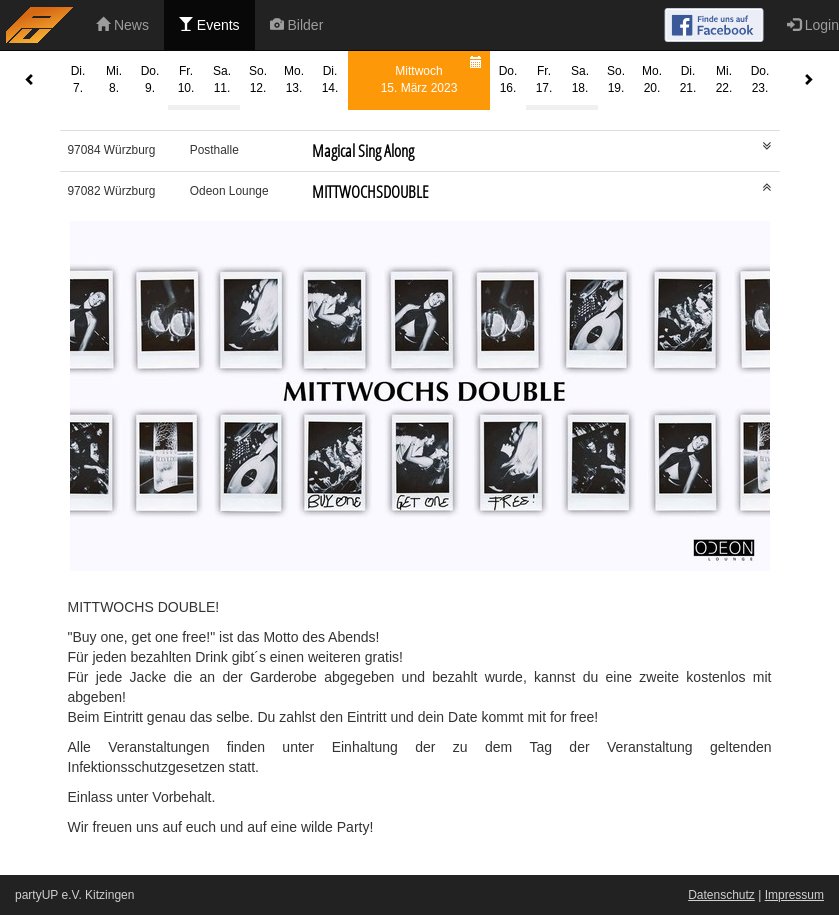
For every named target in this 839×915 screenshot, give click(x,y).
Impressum (794, 895)
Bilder (297, 25)
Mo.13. (294, 79)
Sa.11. (222, 79)
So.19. (616, 79)
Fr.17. (544, 79)
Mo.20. (652, 79)
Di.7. (78, 79)
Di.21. (688, 79)
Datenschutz (721, 895)
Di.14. (330, 79)
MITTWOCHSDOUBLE (370, 191)
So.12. (258, 79)
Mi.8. (114, 79)
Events (209, 25)
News (122, 25)
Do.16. (508, 79)
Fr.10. (186, 79)
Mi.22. (724, 79)
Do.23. (760, 79)
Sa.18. (580, 79)
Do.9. (150, 79)
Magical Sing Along (363, 150)
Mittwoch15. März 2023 (434, 73)
